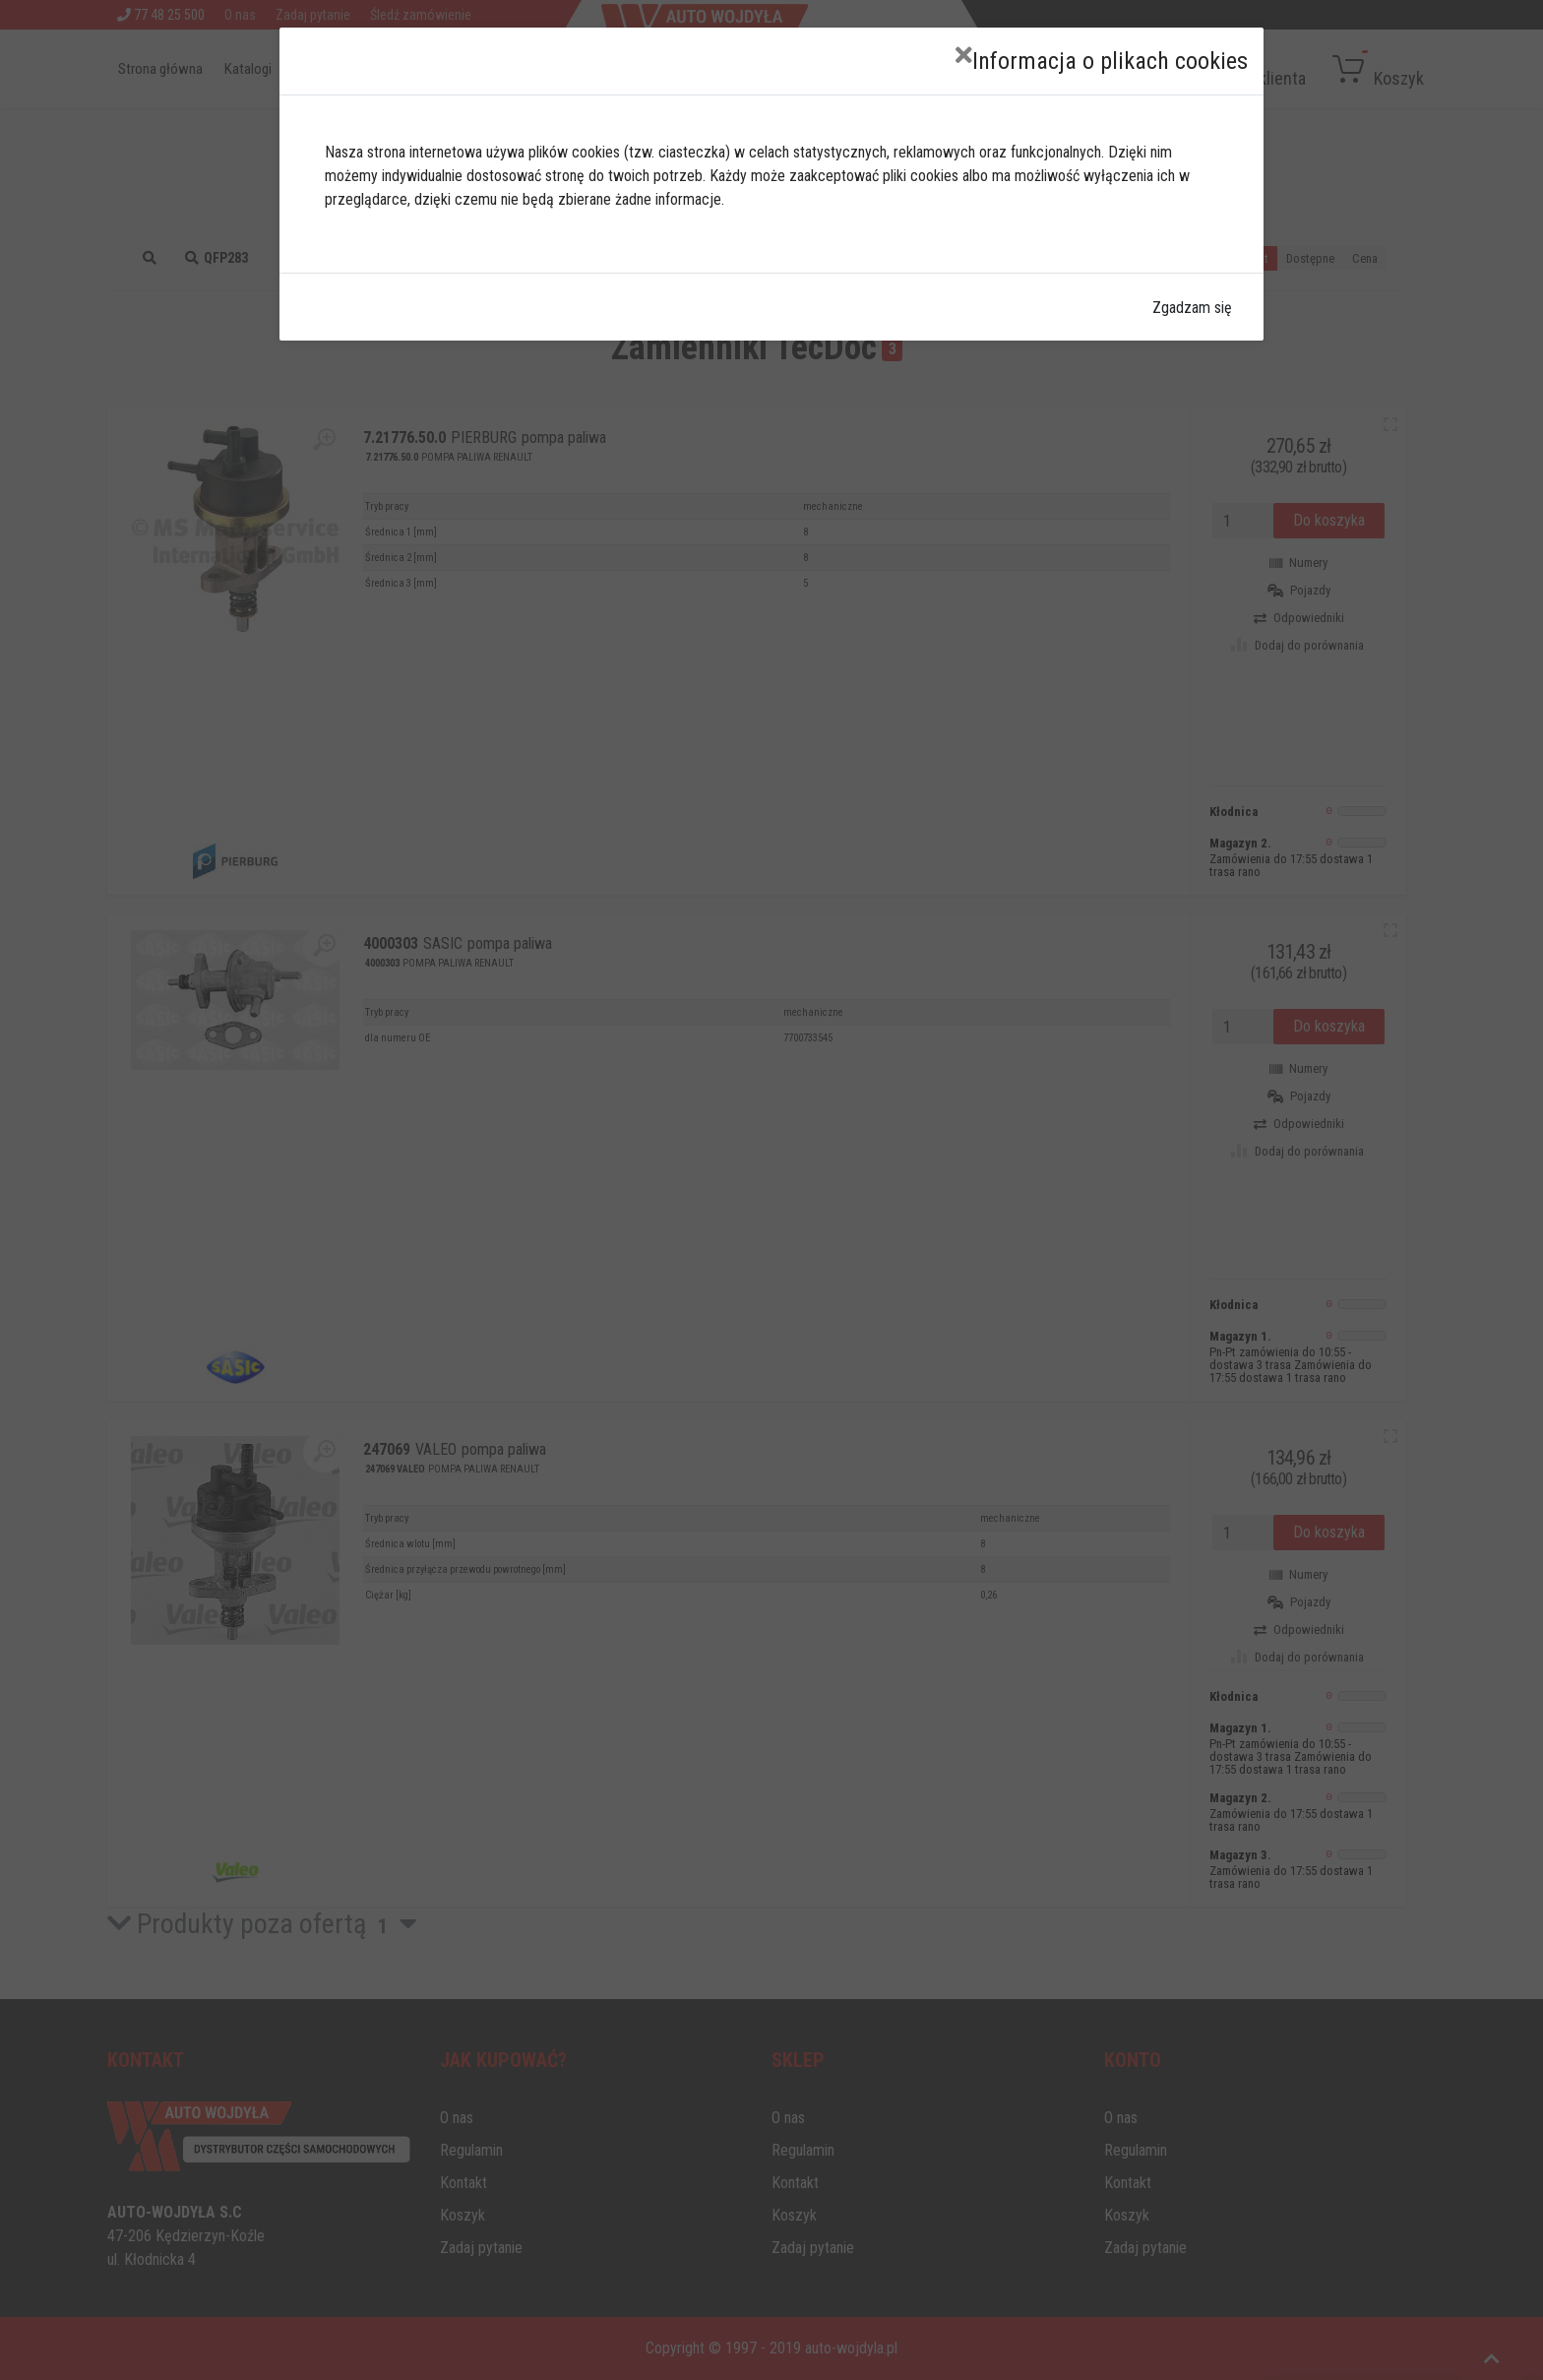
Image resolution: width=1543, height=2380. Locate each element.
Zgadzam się (1192, 307)
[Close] (964, 56)
